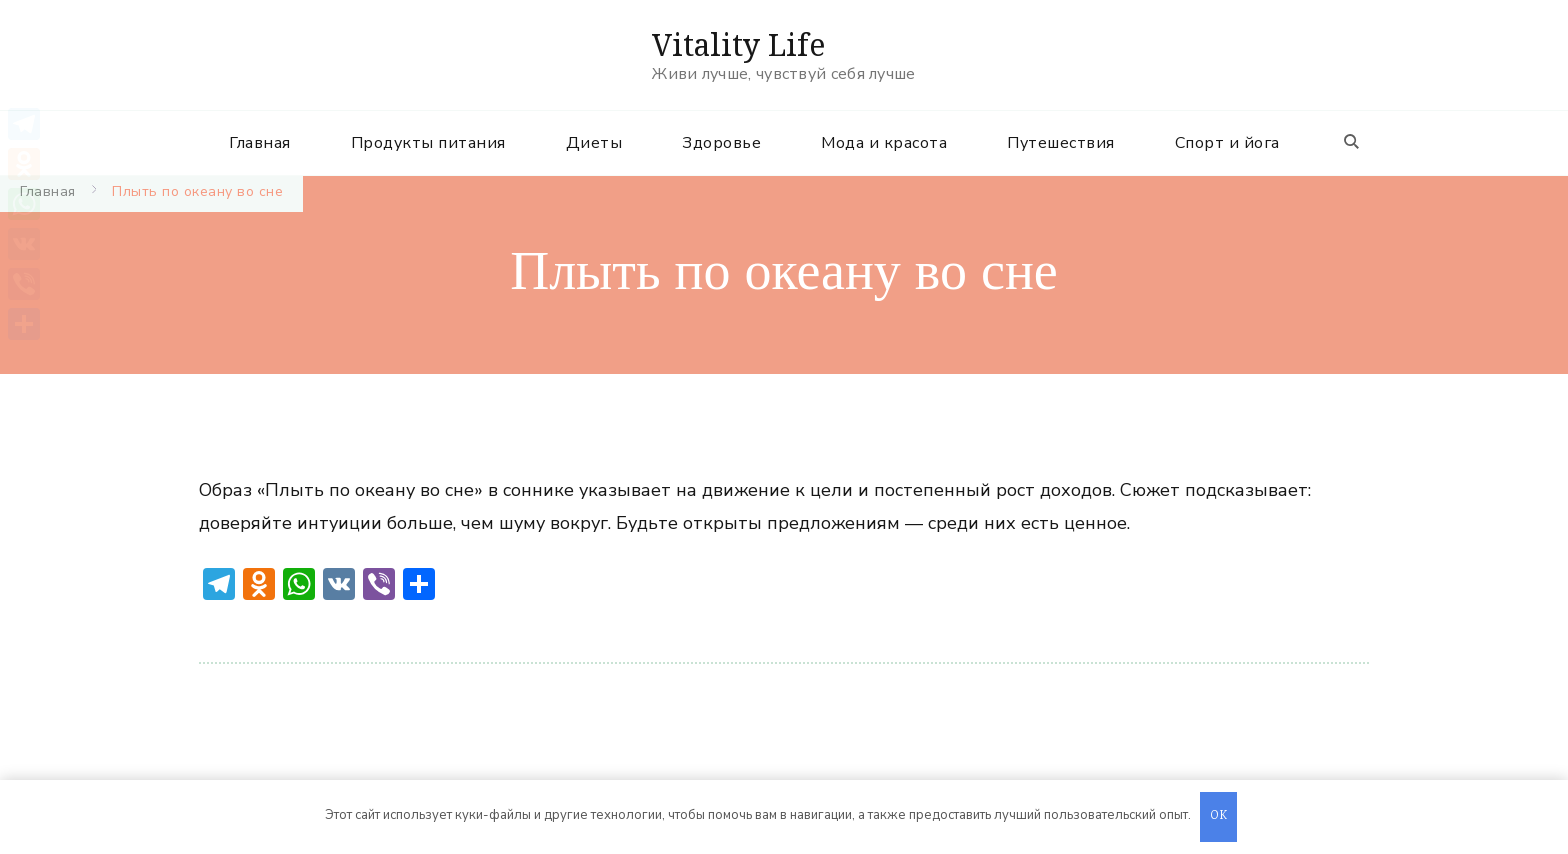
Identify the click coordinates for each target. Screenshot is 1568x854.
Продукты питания (428, 143)
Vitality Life (738, 44)
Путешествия (1061, 143)
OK (1219, 816)
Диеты (594, 143)
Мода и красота (884, 143)
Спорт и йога (1227, 143)
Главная (260, 143)
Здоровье (721, 143)
